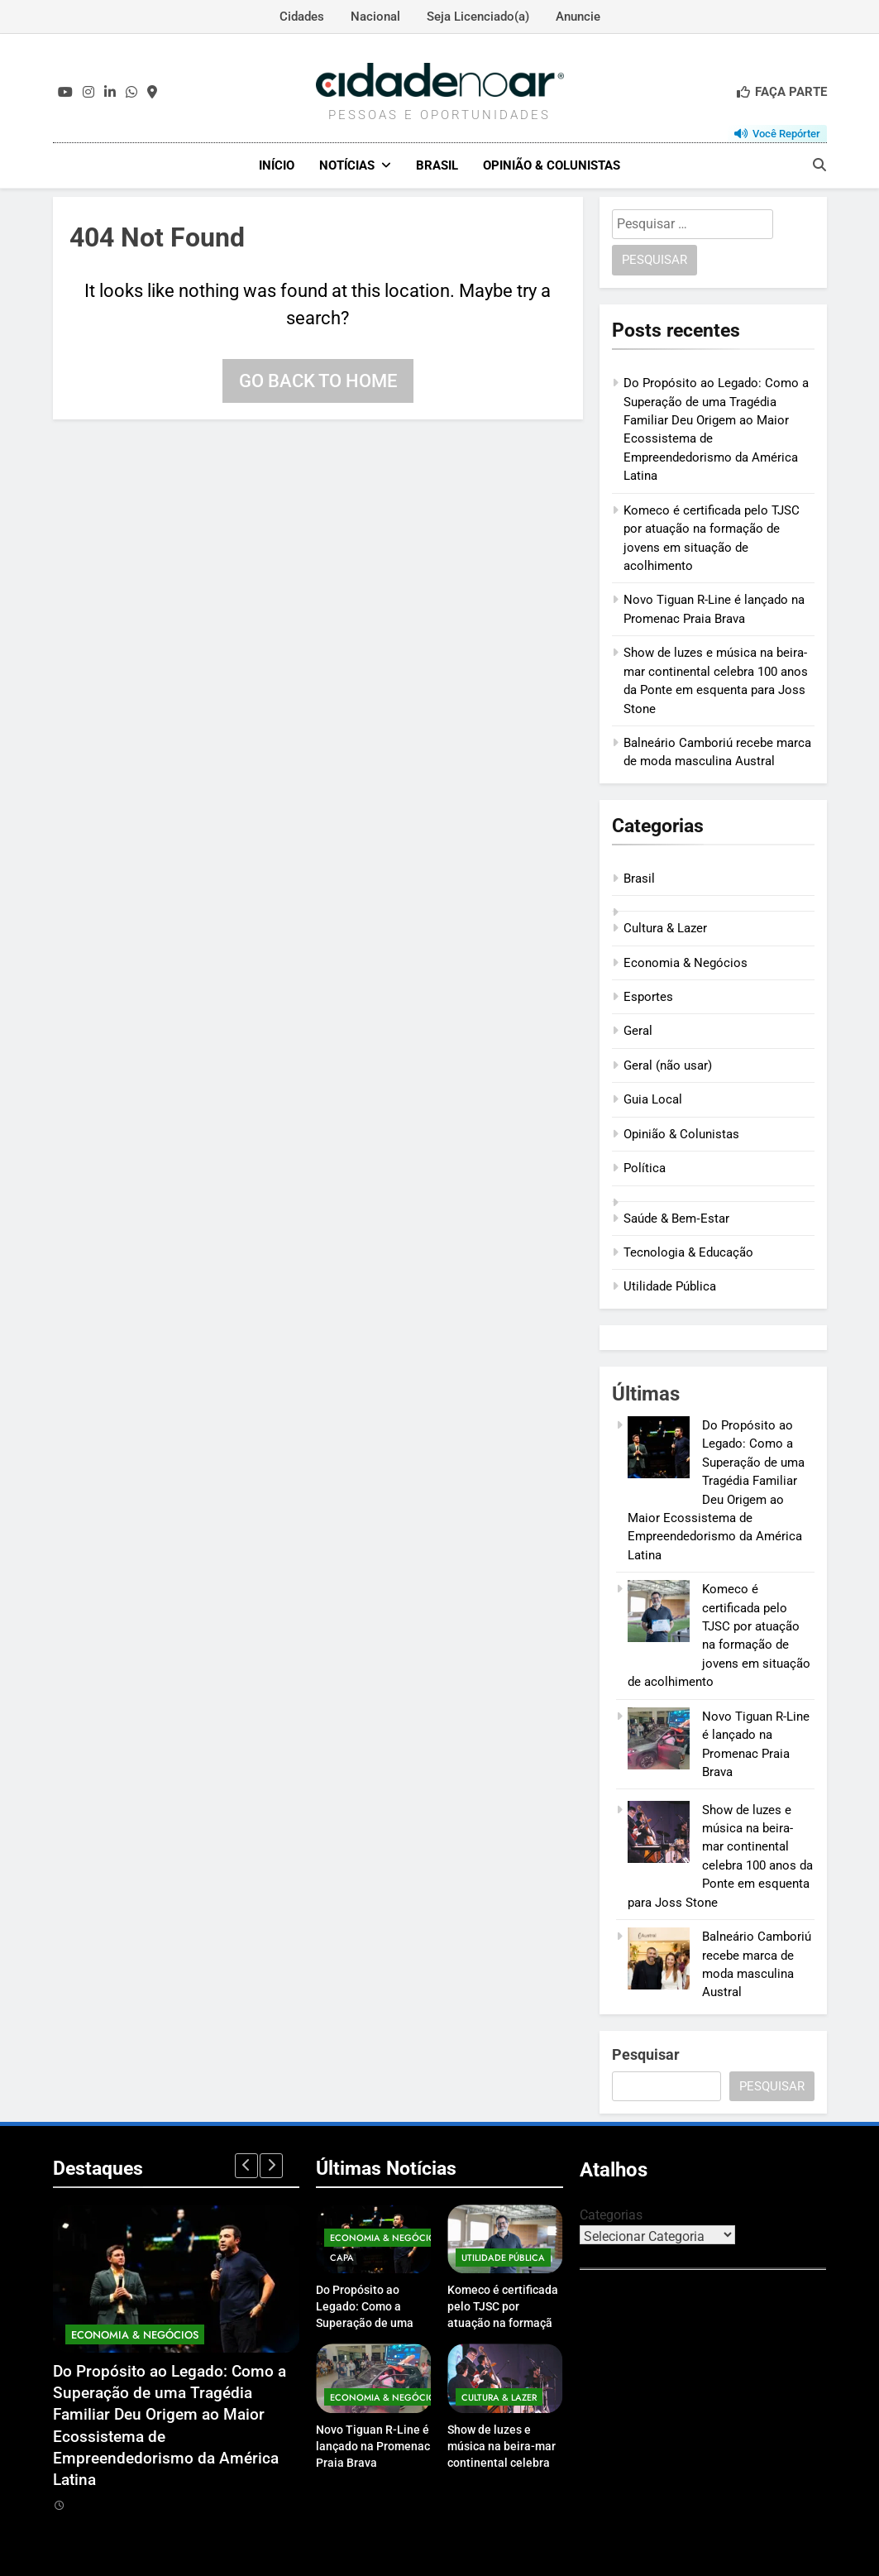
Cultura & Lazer (665, 927)
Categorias (611, 2214)
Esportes (648, 996)
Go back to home (318, 380)
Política (644, 1167)
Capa (342, 2257)
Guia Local (652, 1099)
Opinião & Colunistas (551, 165)
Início (276, 165)
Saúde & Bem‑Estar (676, 1217)
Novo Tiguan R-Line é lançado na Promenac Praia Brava (373, 2445)
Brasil (437, 165)
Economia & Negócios (685, 962)
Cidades (301, 16)
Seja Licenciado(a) (478, 16)
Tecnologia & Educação (688, 1251)
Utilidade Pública (669, 1286)
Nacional (375, 16)
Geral (637, 1030)
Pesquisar (646, 2053)
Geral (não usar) (667, 1064)
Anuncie (578, 16)
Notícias (347, 165)
